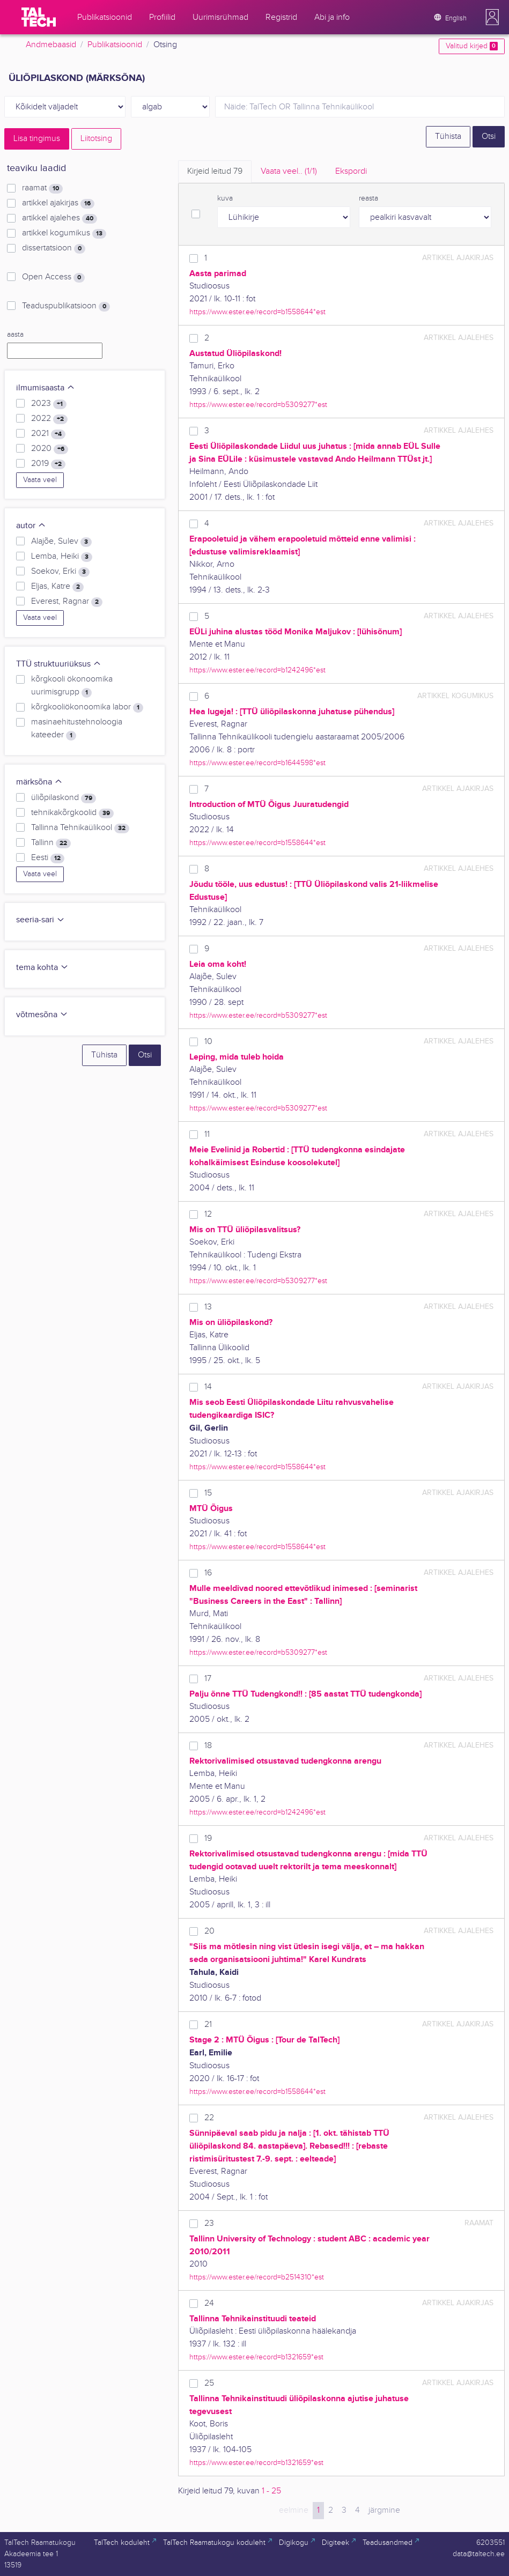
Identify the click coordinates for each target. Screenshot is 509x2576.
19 (208, 1838)
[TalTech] (38, 17)
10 (208, 1042)
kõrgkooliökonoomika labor (87, 707)
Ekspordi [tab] (351, 171)
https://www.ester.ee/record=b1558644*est (257, 311)
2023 (49, 403)
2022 (49, 418)
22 (209, 2118)
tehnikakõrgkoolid (72, 813)
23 (209, 2223)
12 (208, 1214)
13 (208, 1307)
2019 (48, 463)
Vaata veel (40, 480)
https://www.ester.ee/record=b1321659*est (256, 2357)
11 (207, 1134)
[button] (492, 17)
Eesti (47, 858)
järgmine (384, 2510)
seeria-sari (40, 920)
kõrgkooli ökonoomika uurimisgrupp (72, 686)
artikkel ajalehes (59, 218)
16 (208, 1573)
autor (31, 526)
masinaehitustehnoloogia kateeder (76, 729)
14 (208, 1387)
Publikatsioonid (114, 45)
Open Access (53, 277)
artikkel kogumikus (64, 233)
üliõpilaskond (63, 798)
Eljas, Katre (57, 586)
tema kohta (42, 968)
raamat (42, 188)
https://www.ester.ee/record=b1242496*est (257, 670)
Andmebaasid (51, 45)
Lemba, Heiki (61, 556)
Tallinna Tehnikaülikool (80, 828)
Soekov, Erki (60, 571)
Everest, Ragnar (66, 601)
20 (209, 1931)
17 (207, 1679)
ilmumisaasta (45, 388)
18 (208, 1746)
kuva (225, 198)
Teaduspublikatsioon (66, 306)
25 (209, 2383)
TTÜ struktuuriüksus (58, 664)
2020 (49, 448)
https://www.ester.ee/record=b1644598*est (257, 762)
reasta (368, 198)
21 (208, 2024)
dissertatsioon (53, 248)
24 (209, 2303)
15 (208, 1493)
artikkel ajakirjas (58, 203)
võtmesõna (42, 1015)
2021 (48, 433)
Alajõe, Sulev (61, 541)
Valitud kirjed (472, 46)
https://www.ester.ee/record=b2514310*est (256, 2277)
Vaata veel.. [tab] (289, 171)
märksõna (39, 782)
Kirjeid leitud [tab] (214, 171)
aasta (15, 334)
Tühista (448, 136)
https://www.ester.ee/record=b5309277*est (258, 404)
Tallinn (51, 843)
